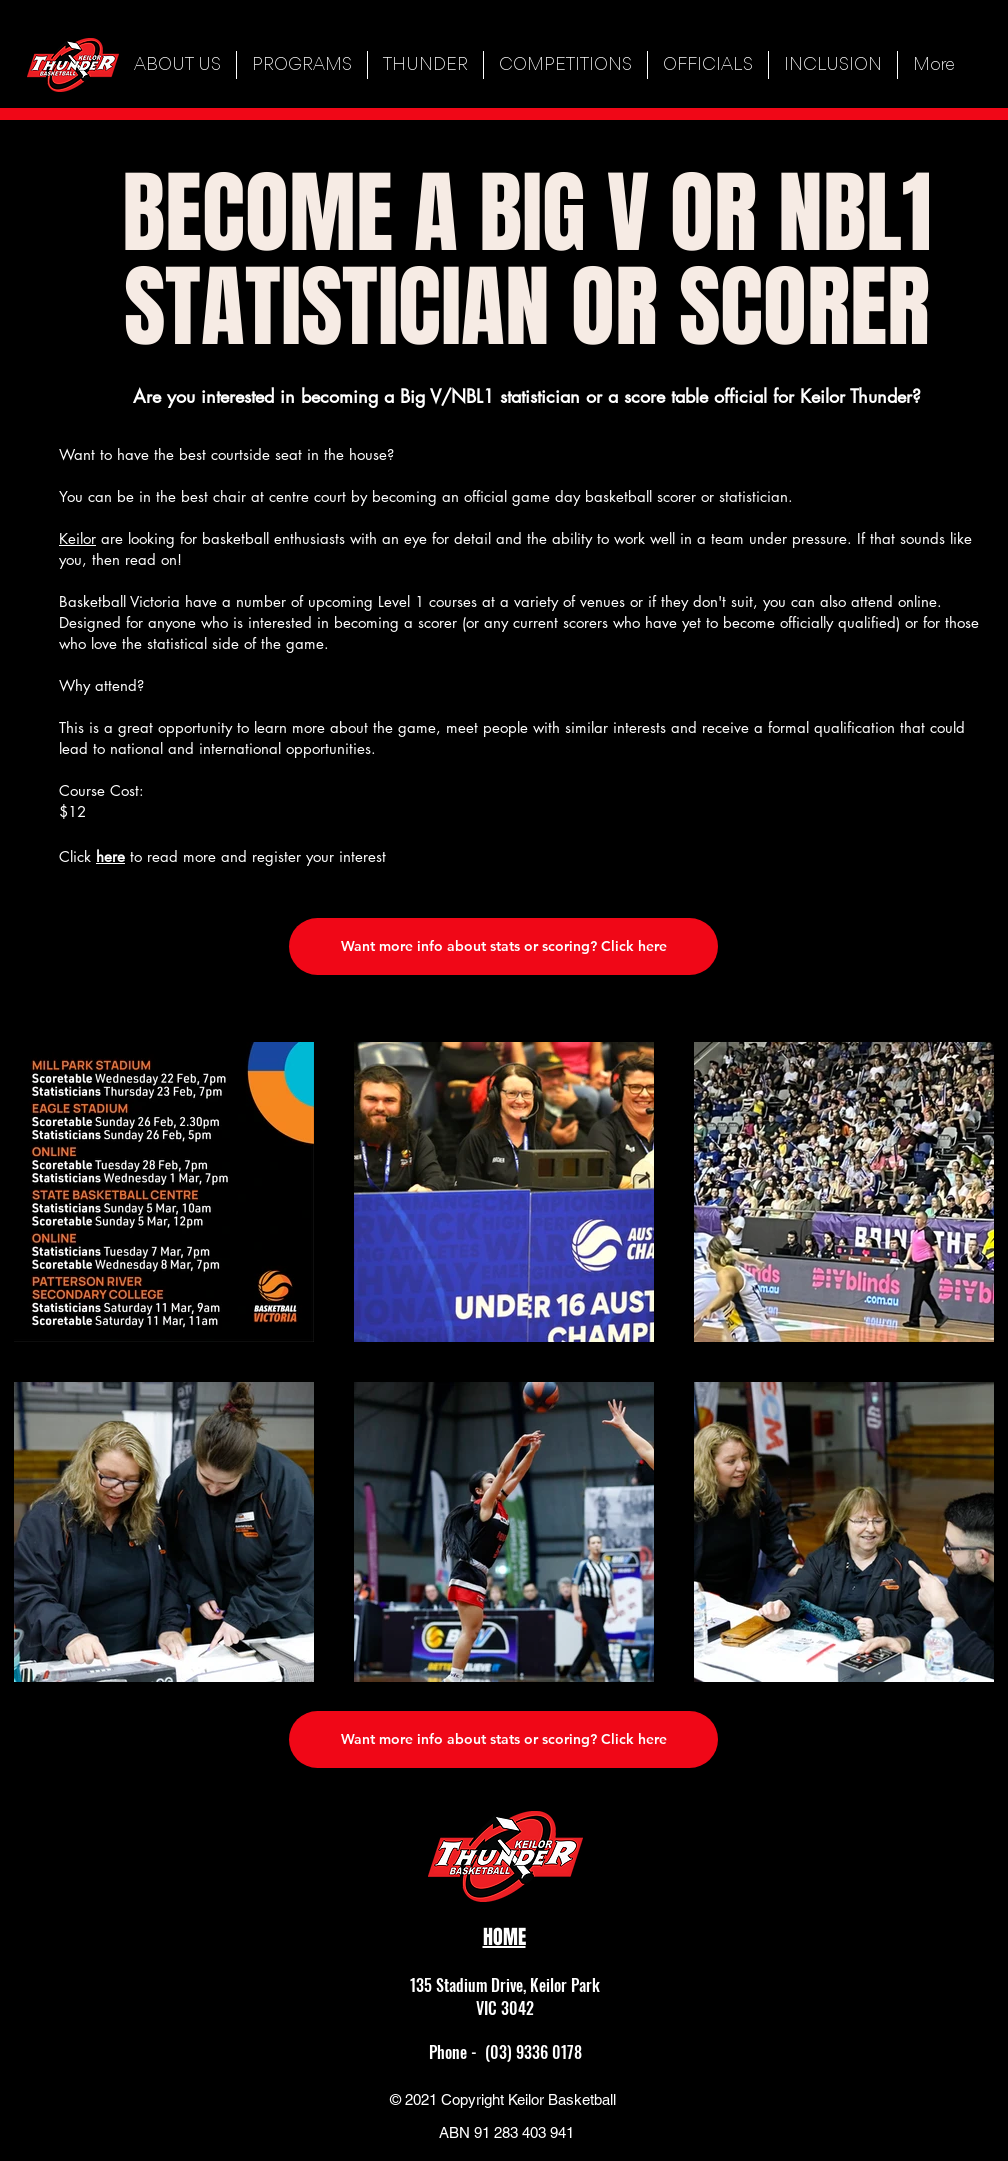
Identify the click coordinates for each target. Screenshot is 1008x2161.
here (110, 856)
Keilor (77, 538)
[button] (302, 65)
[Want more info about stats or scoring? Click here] (503, 946)
